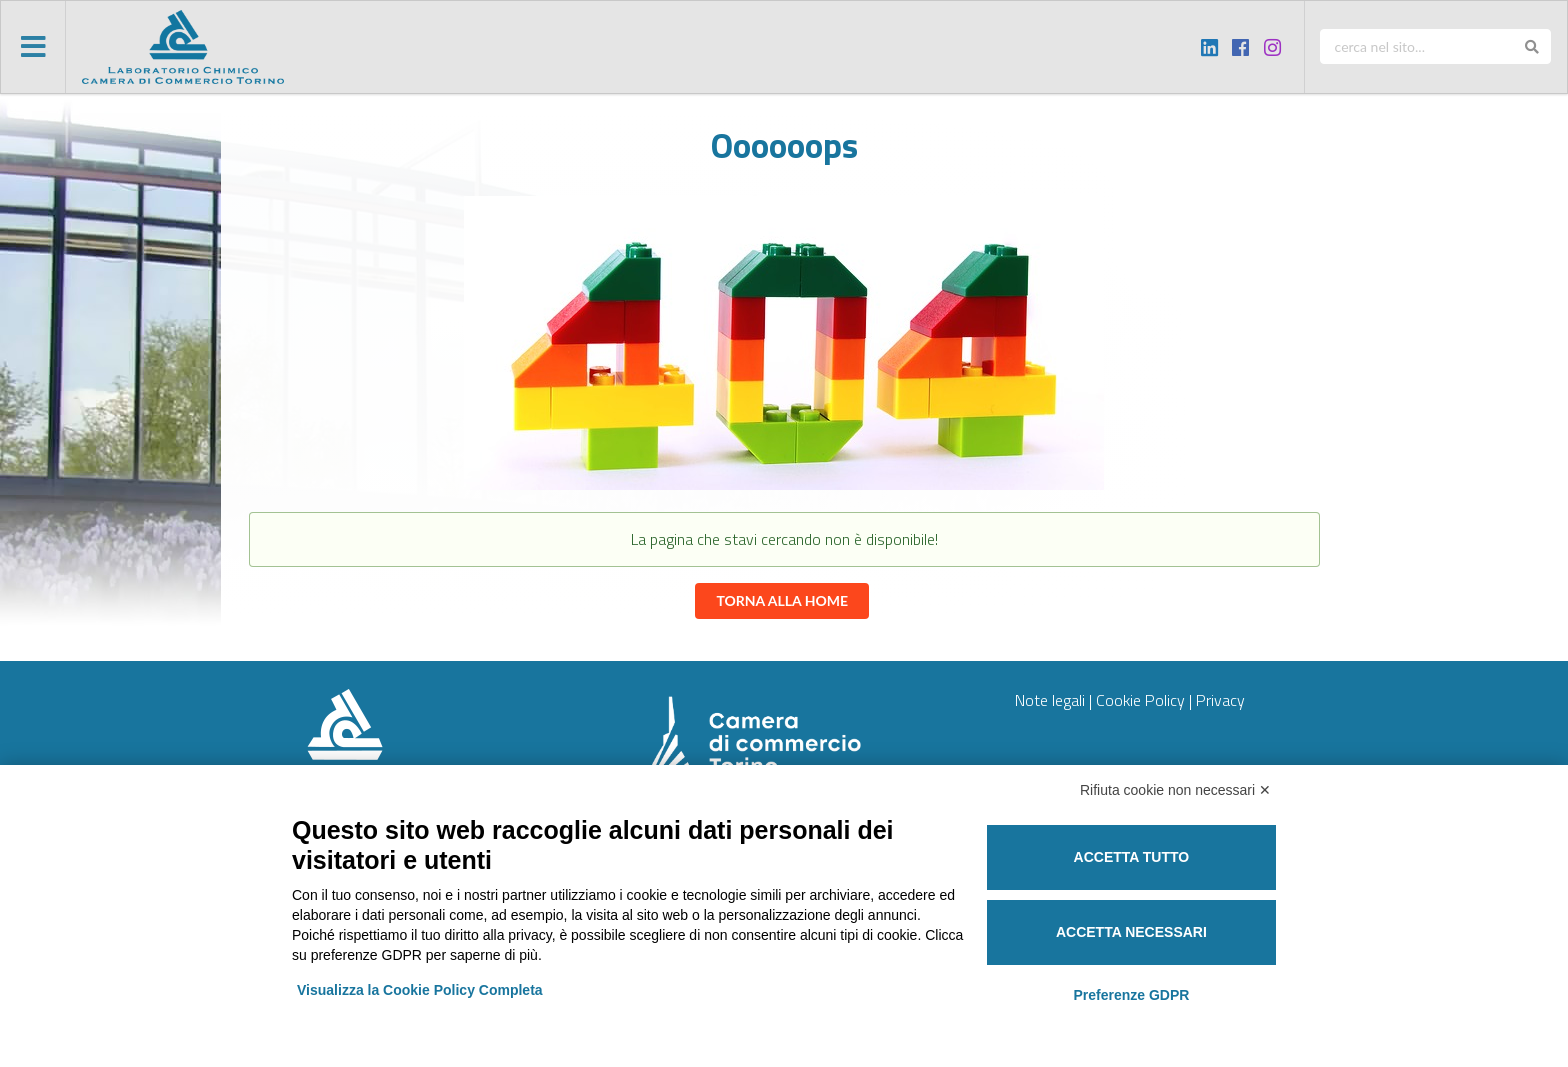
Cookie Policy (1140, 700)
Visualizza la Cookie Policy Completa (420, 990)
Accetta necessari (1131, 932)
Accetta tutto (1132, 857)
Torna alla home (782, 600)
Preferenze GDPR (1131, 995)
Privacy (1220, 700)
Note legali (1050, 700)
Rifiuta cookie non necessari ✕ (1175, 790)
